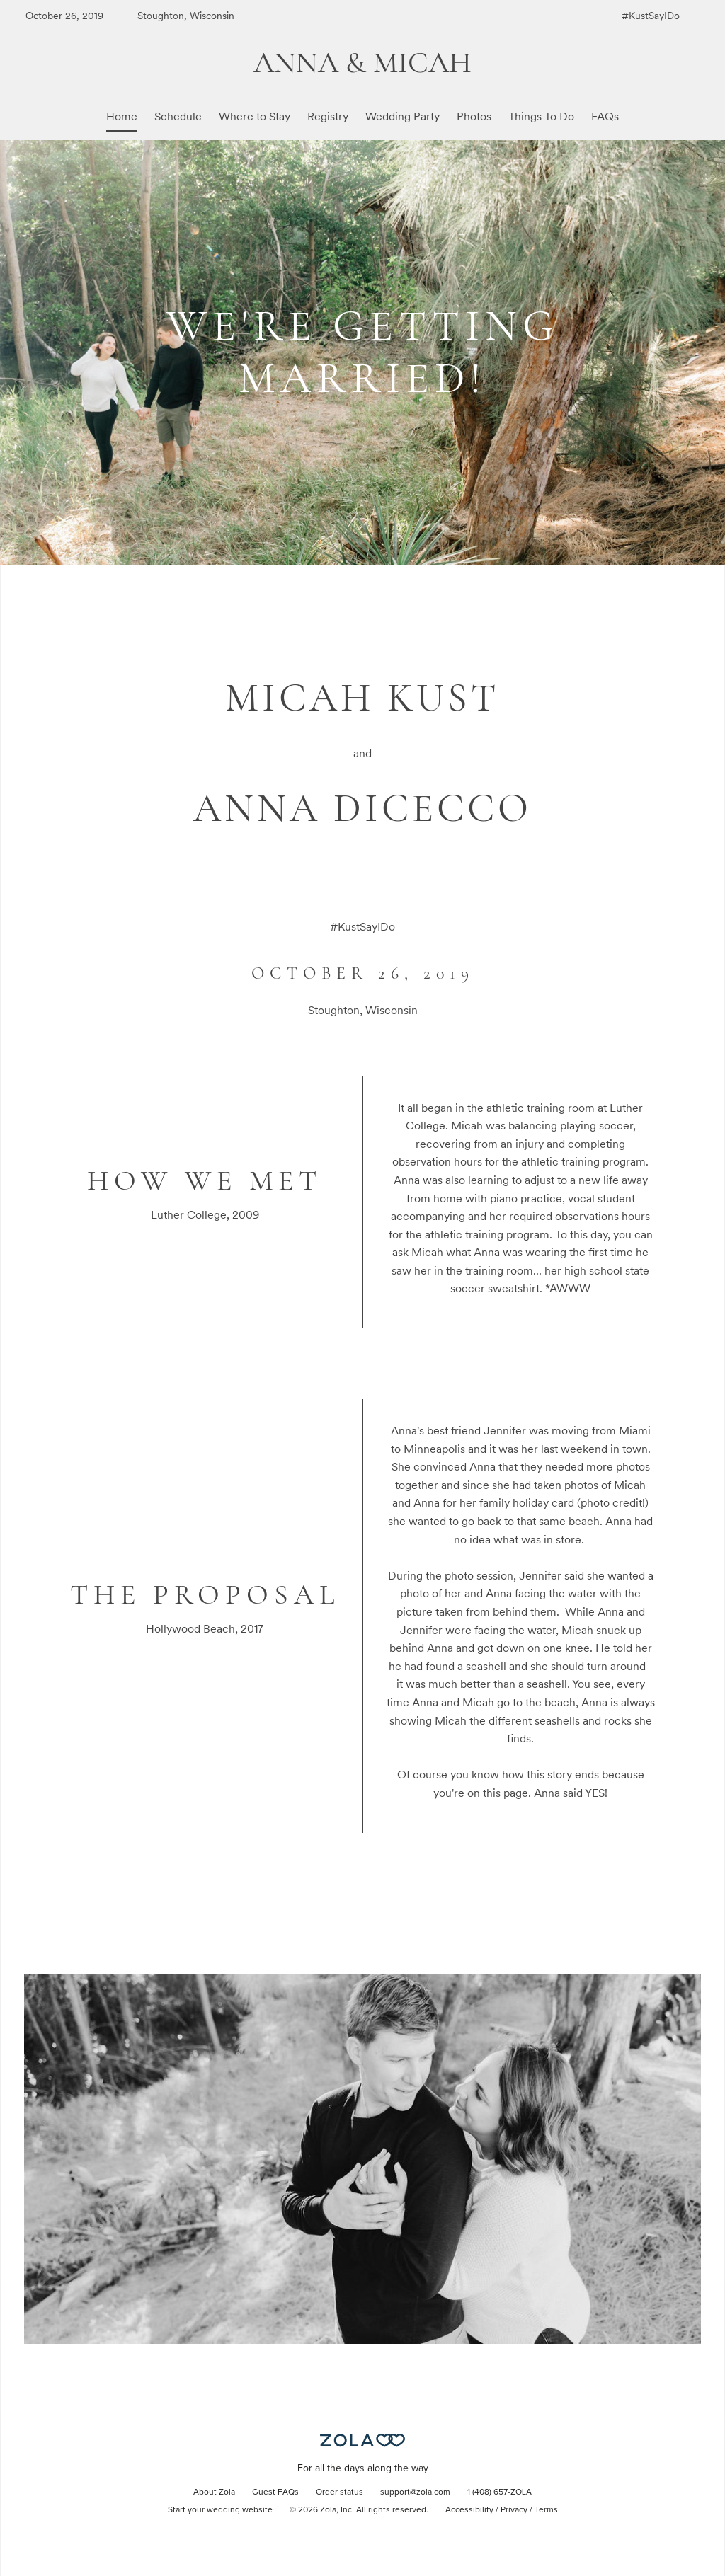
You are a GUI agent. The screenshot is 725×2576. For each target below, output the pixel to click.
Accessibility (469, 2510)
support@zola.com (415, 2492)
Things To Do (541, 116)
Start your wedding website (220, 2510)
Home (121, 116)
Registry (327, 116)
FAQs (605, 116)
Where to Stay (254, 116)
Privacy (514, 2510)
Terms (546, 2510)
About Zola (214, 2492)
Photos (474, 116)
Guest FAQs (275, 2492)
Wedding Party (402, 116)
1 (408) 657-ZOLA (499, 2492)
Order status (339, 2492)
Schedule (178, 116)
